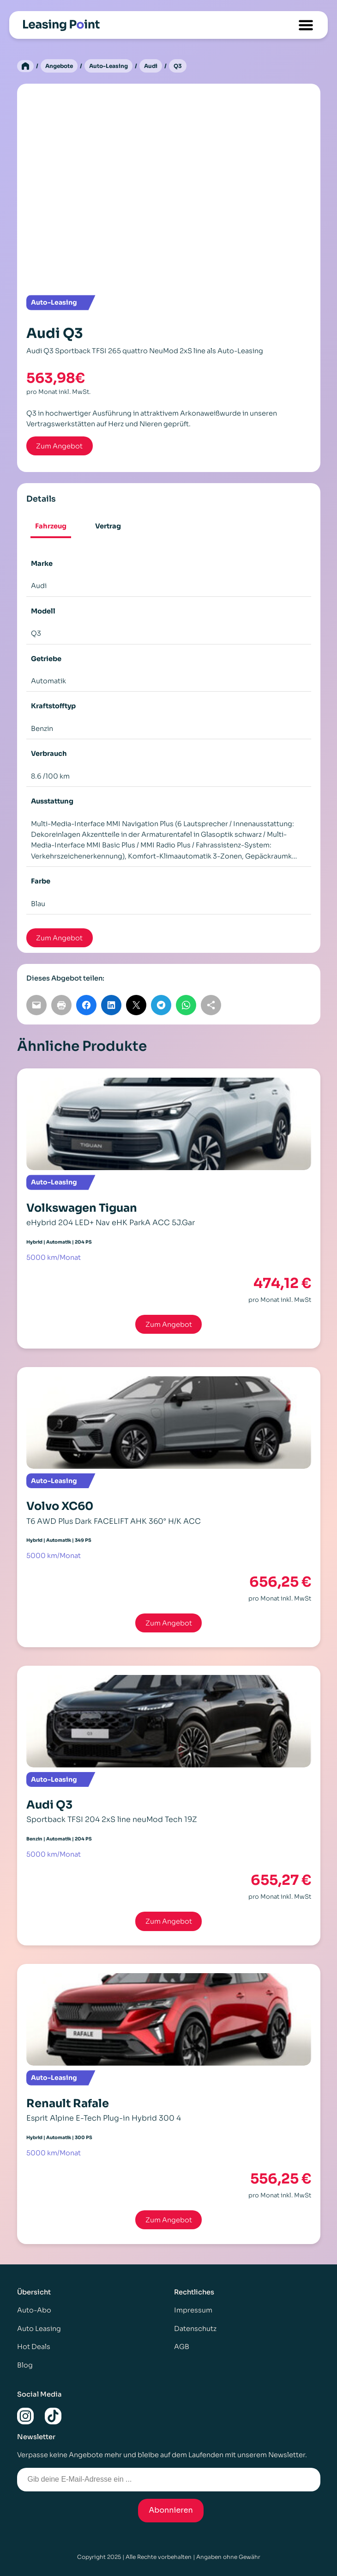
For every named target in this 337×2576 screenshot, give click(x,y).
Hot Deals (33, 2347)
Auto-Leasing (108, 65)
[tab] (51, 527)
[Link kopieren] (211, 1005)
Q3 (178, 65)
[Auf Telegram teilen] (161, 1005)
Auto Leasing (39, 2329)
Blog (25, 2365)
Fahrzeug (50, 526)
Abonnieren (171, 2510)
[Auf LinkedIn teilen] (111, 1005)
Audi (150, 65)
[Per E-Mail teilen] (36, 1005)
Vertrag (108, 526)
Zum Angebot (168, 1324)
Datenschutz (195, 2329)
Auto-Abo (34, 2310)
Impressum (193, 2310)
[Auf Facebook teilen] (86, 1005)
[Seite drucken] (61, 1005)
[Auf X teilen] (136, 1005)
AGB (181, 2347)
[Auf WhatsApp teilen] (186, 1005)
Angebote (59, 65)
